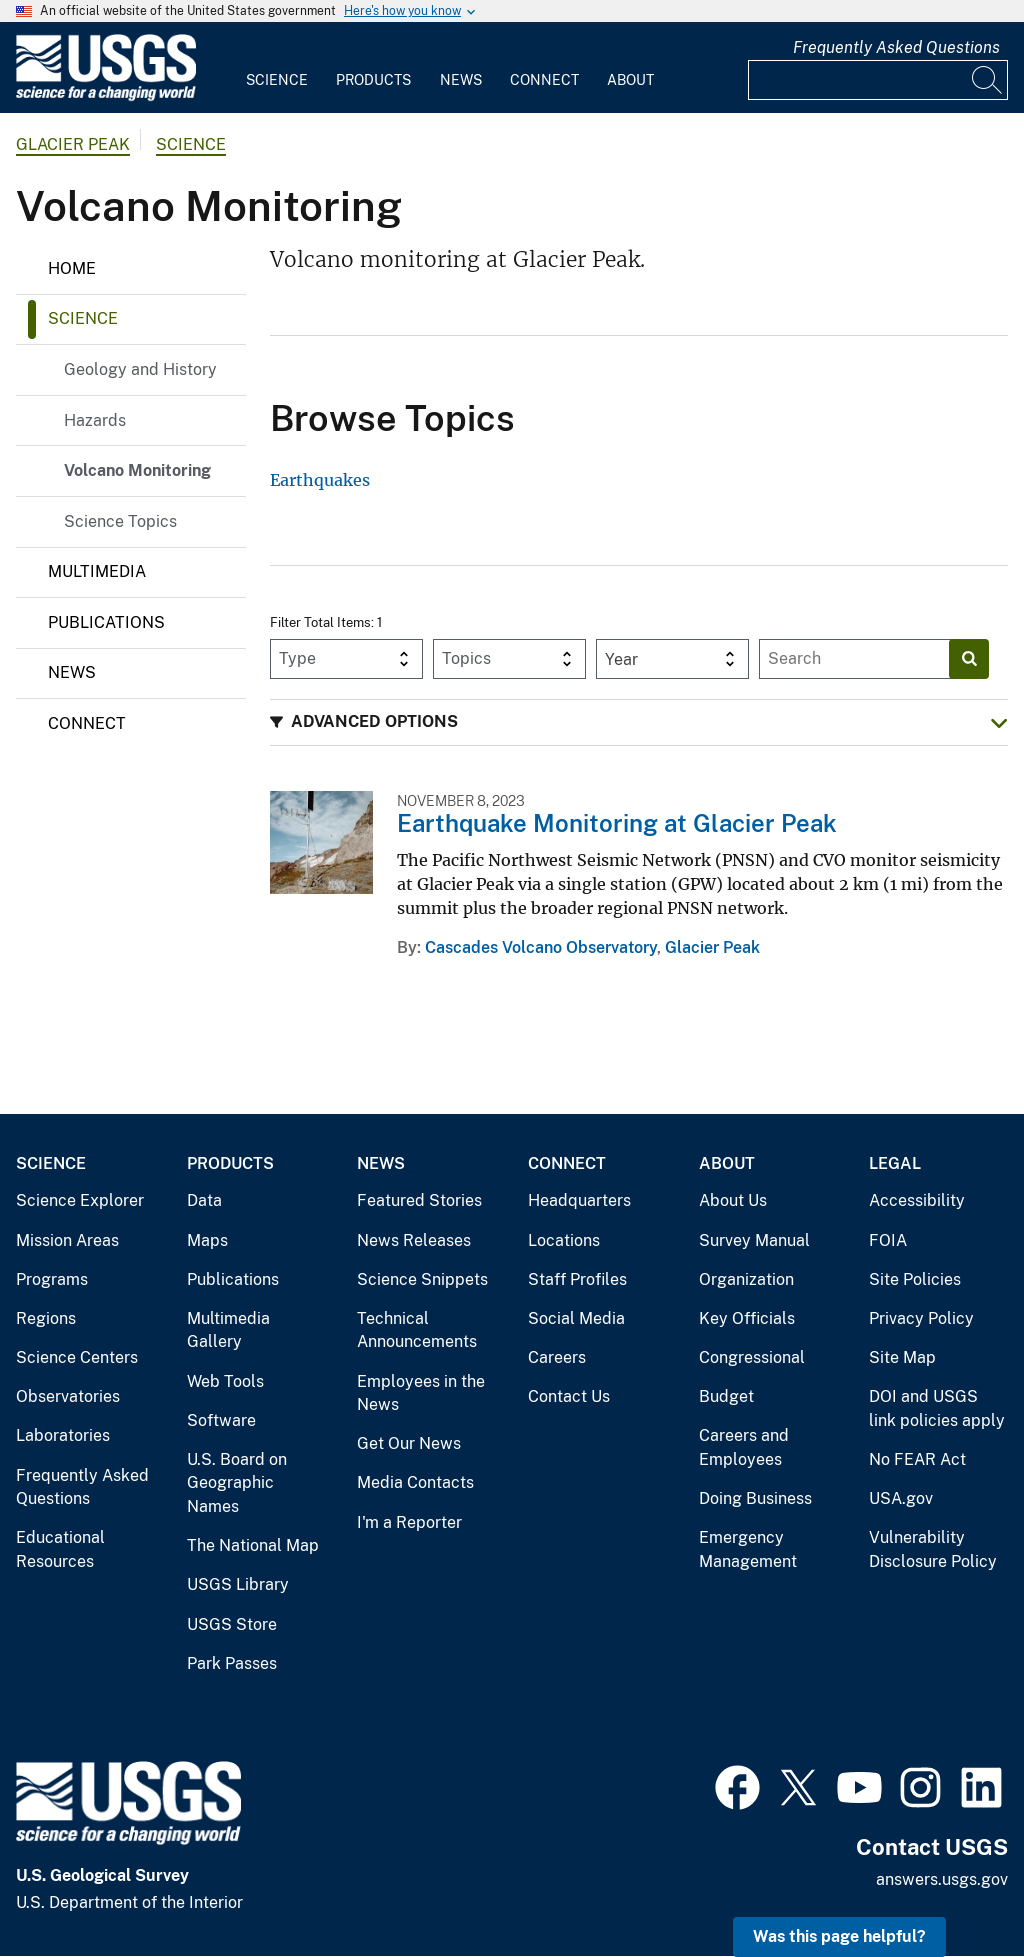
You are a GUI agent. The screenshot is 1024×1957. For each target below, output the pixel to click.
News (461, 80)
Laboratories (63, 1435)
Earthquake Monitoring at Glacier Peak (617, 823)
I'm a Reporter (409, 1522)
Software (221, 1420)
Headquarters (579, 1200)
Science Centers (77, 1357)
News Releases (414, 1240)
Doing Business (755, 1498)
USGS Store (232, 1624)
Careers (557, 1357)
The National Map (253, 1545)
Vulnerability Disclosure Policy (933, 1549)
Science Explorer (80, 1200)
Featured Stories (419, 1200)
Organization (746, 1279)
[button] (639, 722)
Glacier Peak (73, 144)
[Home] (106, 96)
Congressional (752, 1357)
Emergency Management (748, 1549)
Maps (207, 1240)
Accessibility (917, 1200)
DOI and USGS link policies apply (937, 1408)
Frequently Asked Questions (896, 47)
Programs (52, 1279)
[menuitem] (277, 68)
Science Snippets (422, 1279)
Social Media (576, 1318)
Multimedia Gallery (228, 1330)
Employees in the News (421, 1393)
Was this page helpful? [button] (839, 1936)
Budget (726, 1396)
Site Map (902, 1357)
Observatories (68, 1396)
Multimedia (97, 571)
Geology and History (140, 369)
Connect (544, 80)
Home (72, 268)
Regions (46, 1318)
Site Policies (915, 1279)
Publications (106, 622)
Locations (564, 1240)
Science (277, 80)
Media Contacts (415, 1482)
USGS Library (238, 1584)
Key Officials (747, 1318)
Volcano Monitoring (137, 470)
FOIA (888, 1240)
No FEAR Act (917, 1459)
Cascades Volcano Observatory (541, 947)
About (630, 80)
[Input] (878, 80)
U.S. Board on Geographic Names (237, 1483)
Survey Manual (754, 1240)
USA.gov (901, 1498)
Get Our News (409, 1443)
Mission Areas (67, 1240)
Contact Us (569, 1396)
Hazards (95, 420)
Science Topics (120, 521)
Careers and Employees (744, 1447)
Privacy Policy (921, 1318)
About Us (733, 1200)
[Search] (988, 80)
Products (373, 80)
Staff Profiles (577, 1279)
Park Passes (232, 1663)
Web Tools (225, 1381)
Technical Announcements (417, 1330)
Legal (895, 1163)
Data (204, 1200)
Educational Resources (60, 1549)
